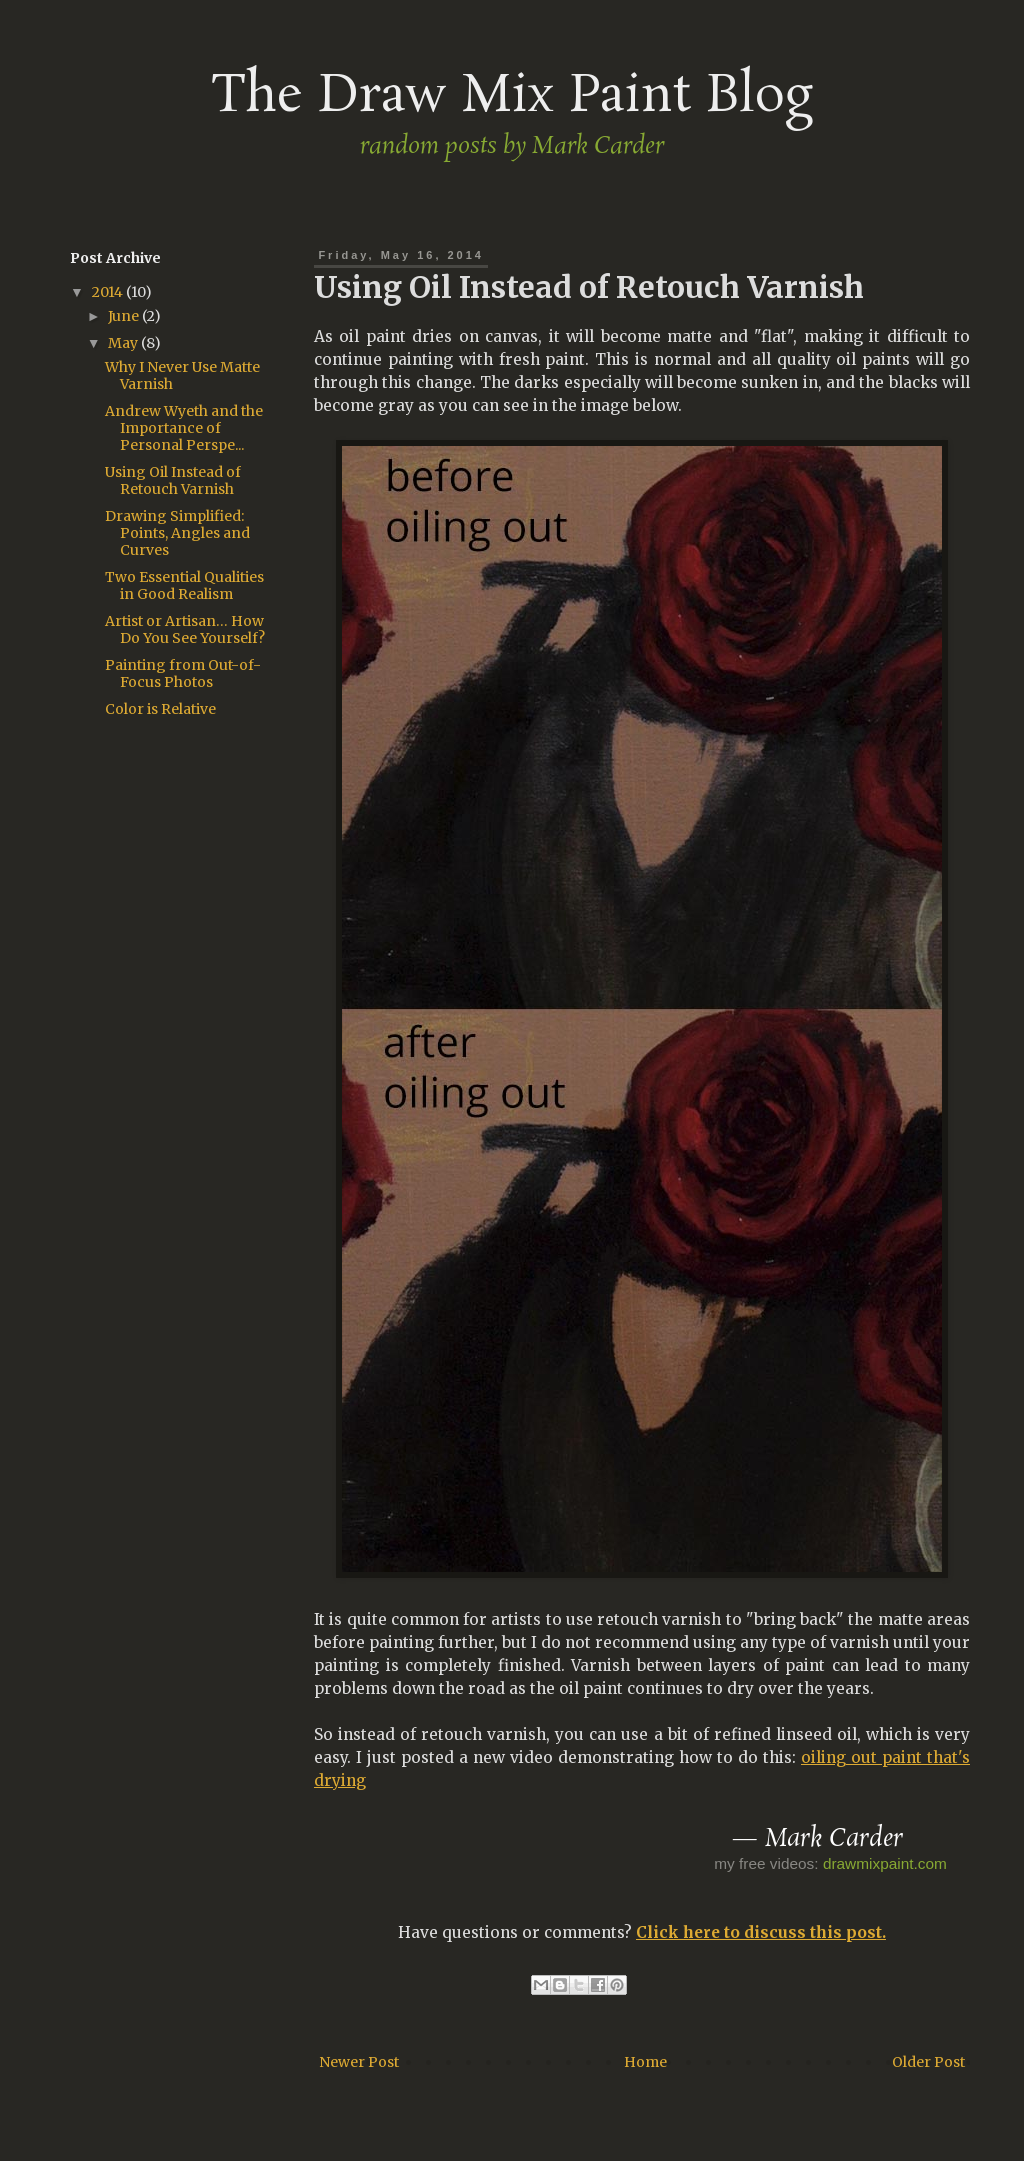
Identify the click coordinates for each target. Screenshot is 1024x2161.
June (125, 316)
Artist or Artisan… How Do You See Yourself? (185, 629)
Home (645, 2062)
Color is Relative (160, 709)
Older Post (928, 2062)
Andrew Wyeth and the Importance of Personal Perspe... (184, 428)
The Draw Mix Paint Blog (512, 97)
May (124, 343)
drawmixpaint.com (885, 1863)
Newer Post (359, 2062)
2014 (109, 292)
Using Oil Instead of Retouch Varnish (173, 480)
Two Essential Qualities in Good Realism (184, 585)
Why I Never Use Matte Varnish (182, 375)
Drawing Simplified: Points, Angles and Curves (177, 533)
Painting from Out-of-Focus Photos (183, 673)
